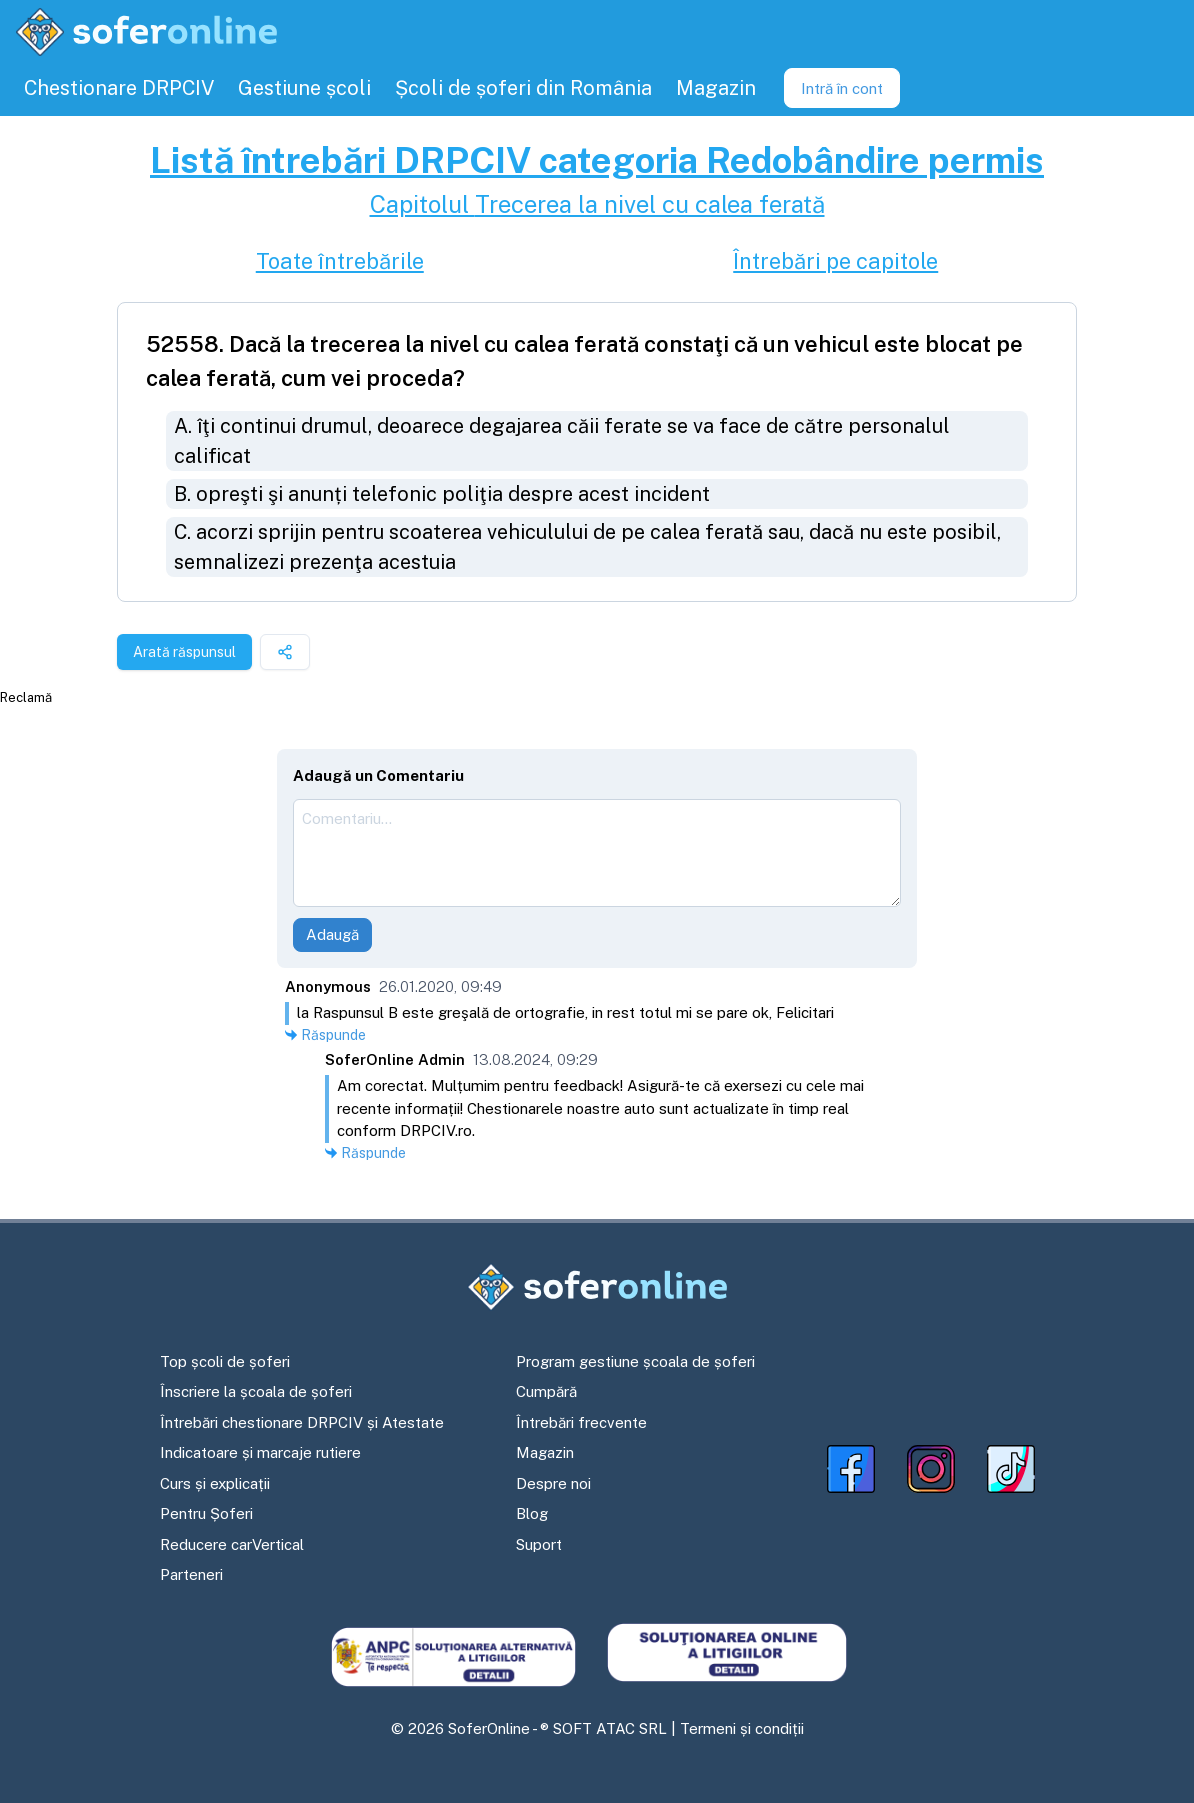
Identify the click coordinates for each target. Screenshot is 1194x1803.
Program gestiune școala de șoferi (635, 1361)
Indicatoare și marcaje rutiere (260, 1452)
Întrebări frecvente (581, 1422)
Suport (539, 1544)
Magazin (545, 1452)
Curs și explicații (215, 1483)
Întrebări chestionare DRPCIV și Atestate (302, 1422)
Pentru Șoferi (206, 1513)
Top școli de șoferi (225, 1361)
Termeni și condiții (742, 1728)
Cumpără (546, 1391)
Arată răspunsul (184, 652)
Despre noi (553, 1483)
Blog (532, 1513)
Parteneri (191, 1574)
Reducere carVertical (232, 1544)
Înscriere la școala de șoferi (256, 1391)
